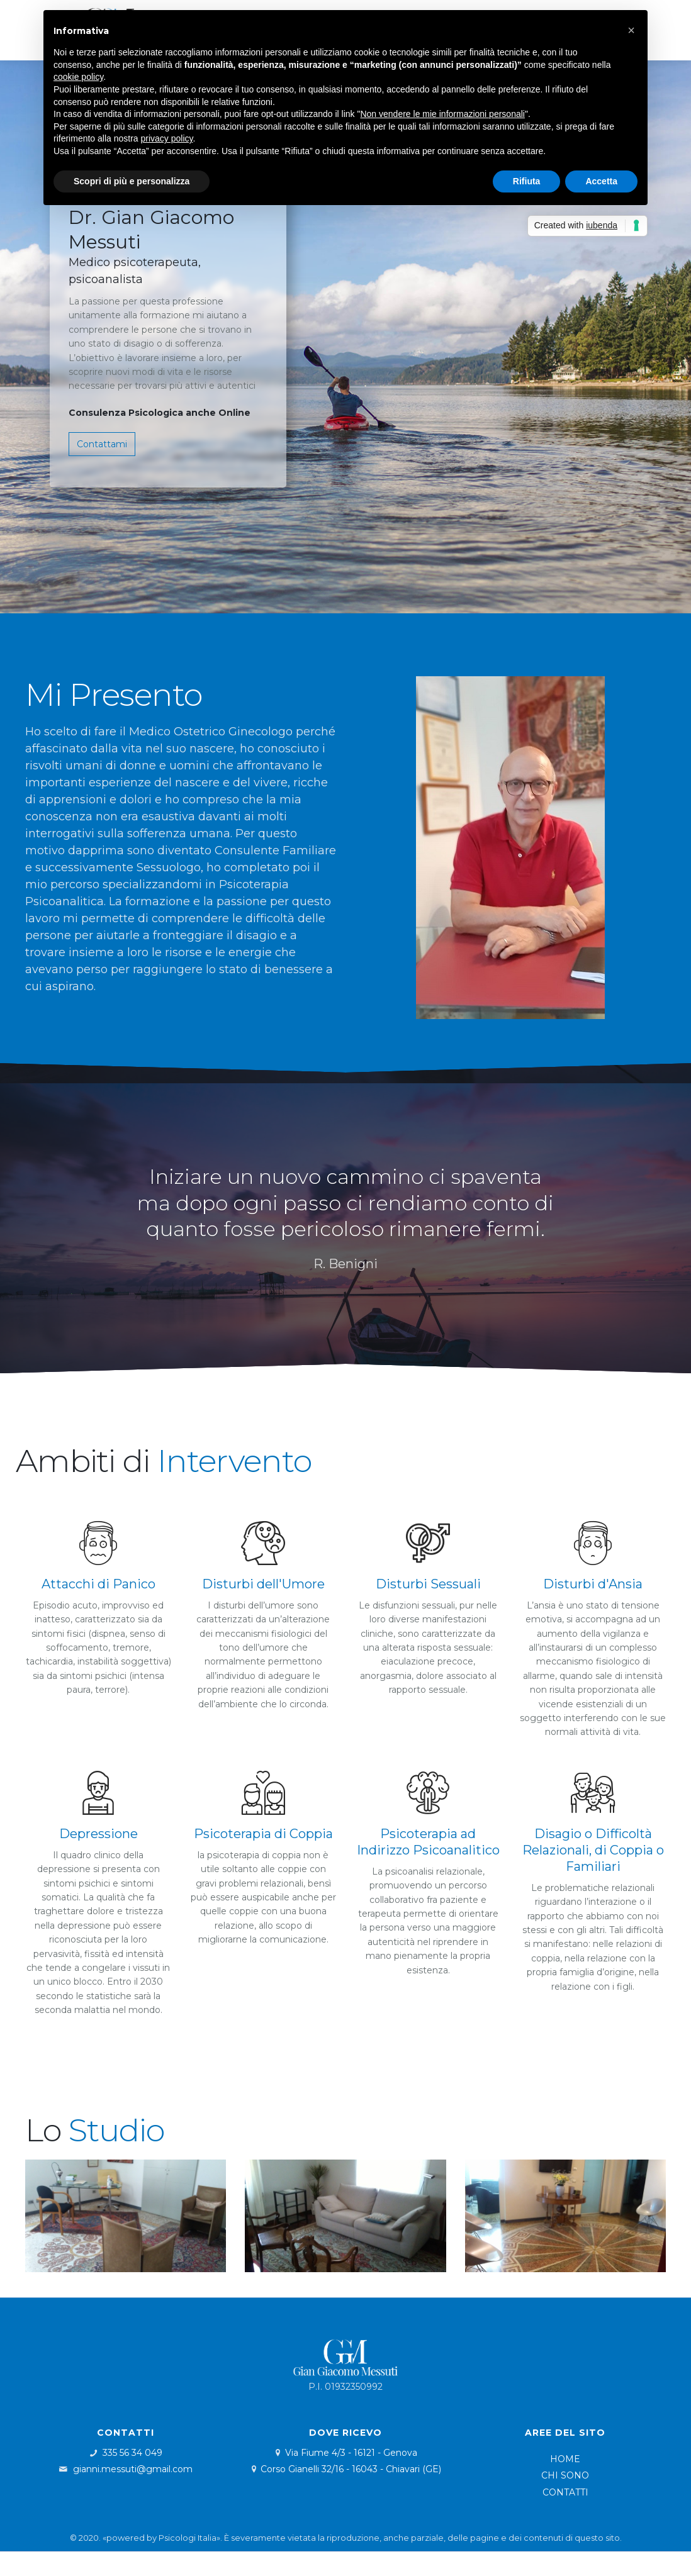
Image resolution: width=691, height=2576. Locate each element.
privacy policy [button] (167, 138)
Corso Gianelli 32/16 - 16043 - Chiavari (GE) (351, 2469)
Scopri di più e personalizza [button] (131, 181)
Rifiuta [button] (527, 181)
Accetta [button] (601, 181)
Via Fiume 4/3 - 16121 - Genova (351, 2452)
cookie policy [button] (78, 77)
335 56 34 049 (132, 2452)
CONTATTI (565, 2492)
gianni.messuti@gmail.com (133, 2469)
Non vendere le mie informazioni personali (442, 114)
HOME (565, 2459)
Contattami (102, 444)
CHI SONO (565, 2475)
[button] (631, 30)
